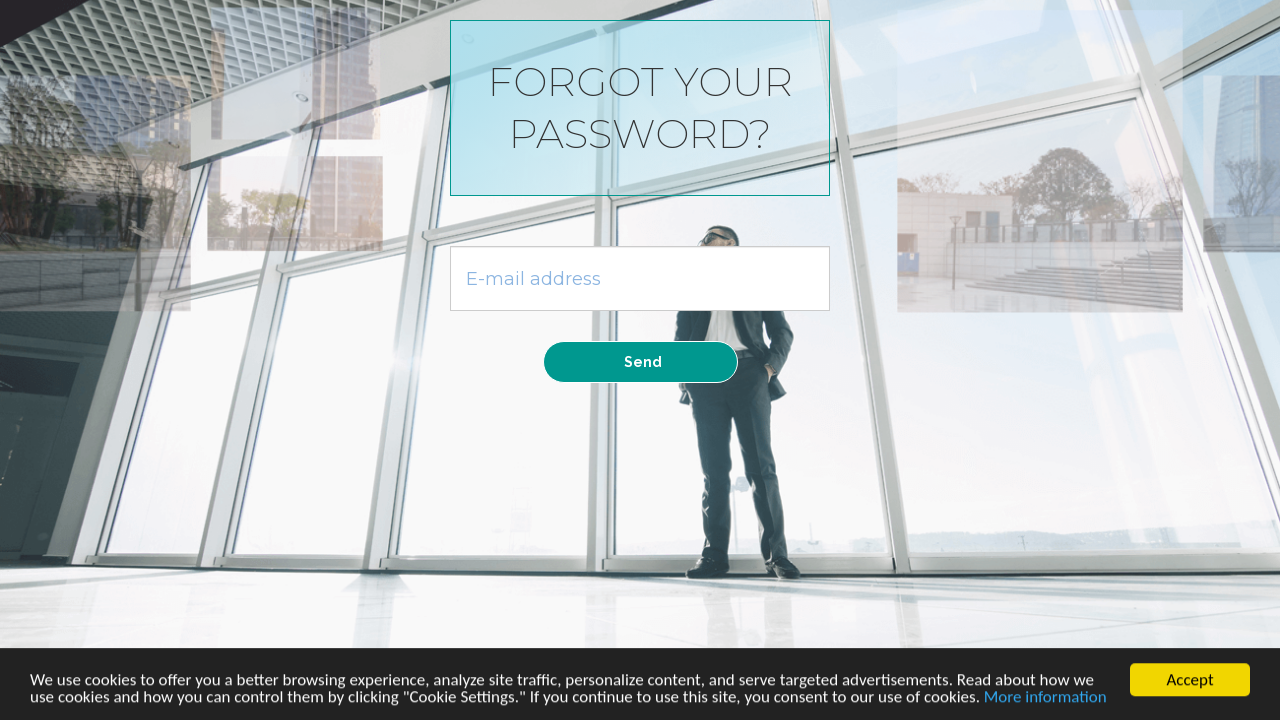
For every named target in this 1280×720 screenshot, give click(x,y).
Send (643, 362)
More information (1045, 698)
